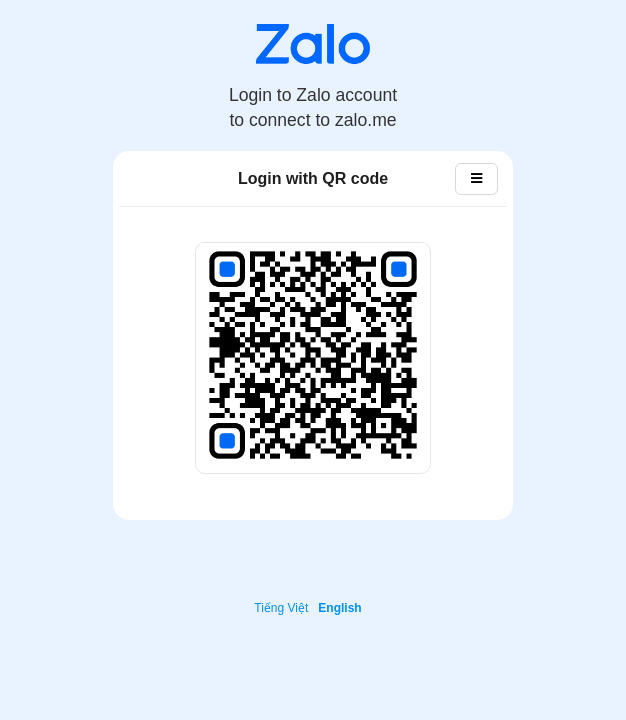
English (339, 608)
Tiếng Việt (281, 608)
